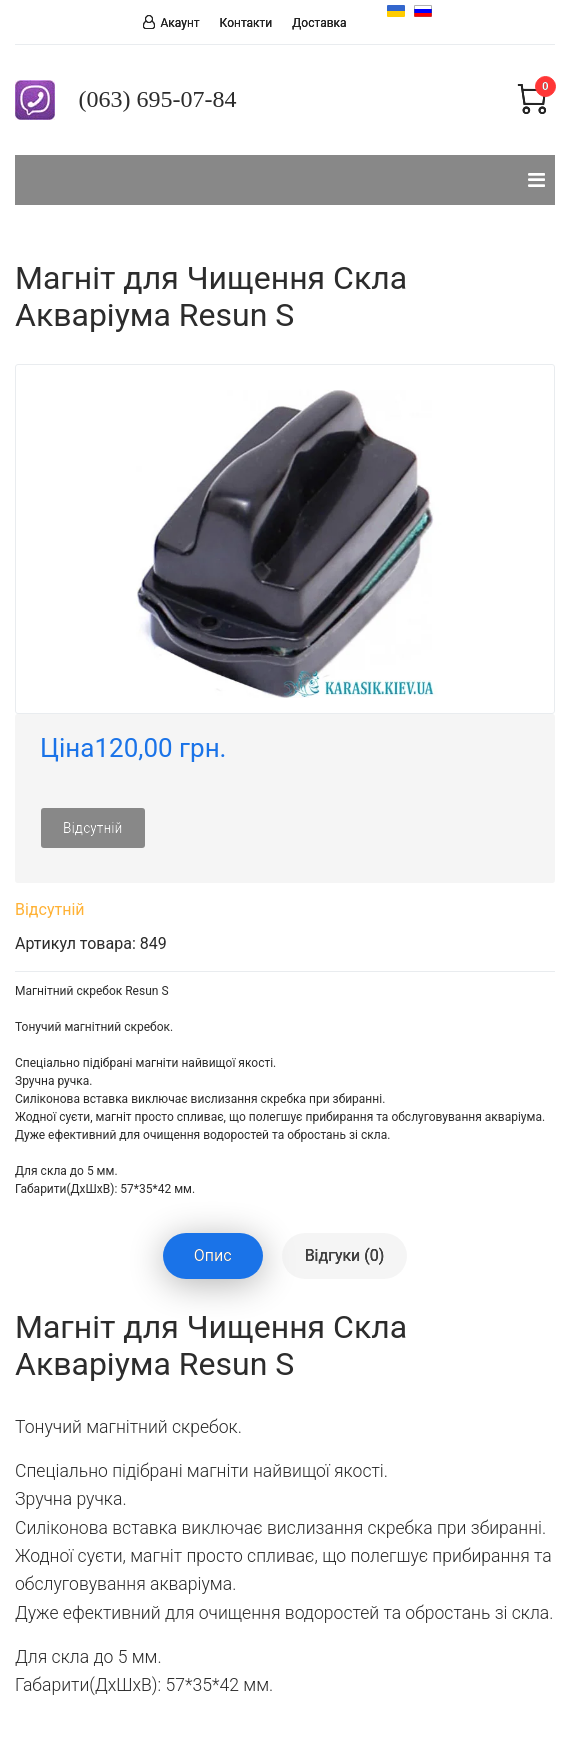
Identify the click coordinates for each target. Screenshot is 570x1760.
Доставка (319, 23)
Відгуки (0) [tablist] (345, 1255)
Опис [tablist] (213, 1255)
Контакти (246, 23)
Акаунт (179, 22)
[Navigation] (536, 180)
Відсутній (93, 828)
